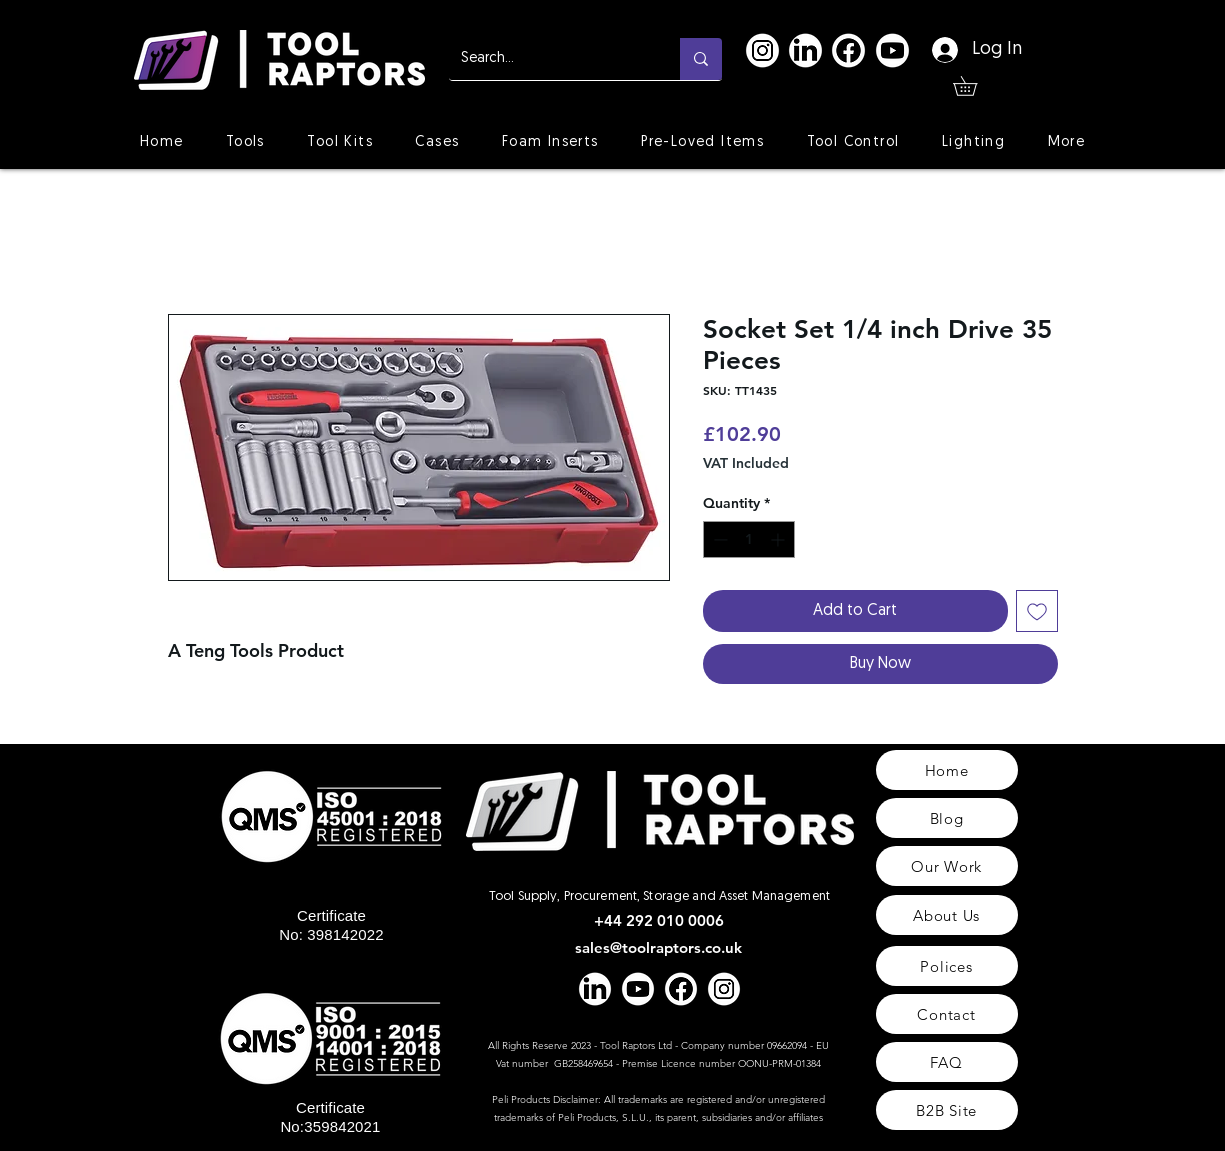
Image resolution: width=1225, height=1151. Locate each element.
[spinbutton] (749, 539)
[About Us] (947, 915)
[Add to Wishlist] (1037, 611)
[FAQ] (947, 1062)
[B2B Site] (947, 1110)
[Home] (947, 770)
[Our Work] (947, 866)
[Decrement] (718, 539)
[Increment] (779, 539)
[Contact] (947, 1014)
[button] (974, 86)
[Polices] (947, 966)
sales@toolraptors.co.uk (658, 947)
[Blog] (947, 818)
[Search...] (549, 59)
